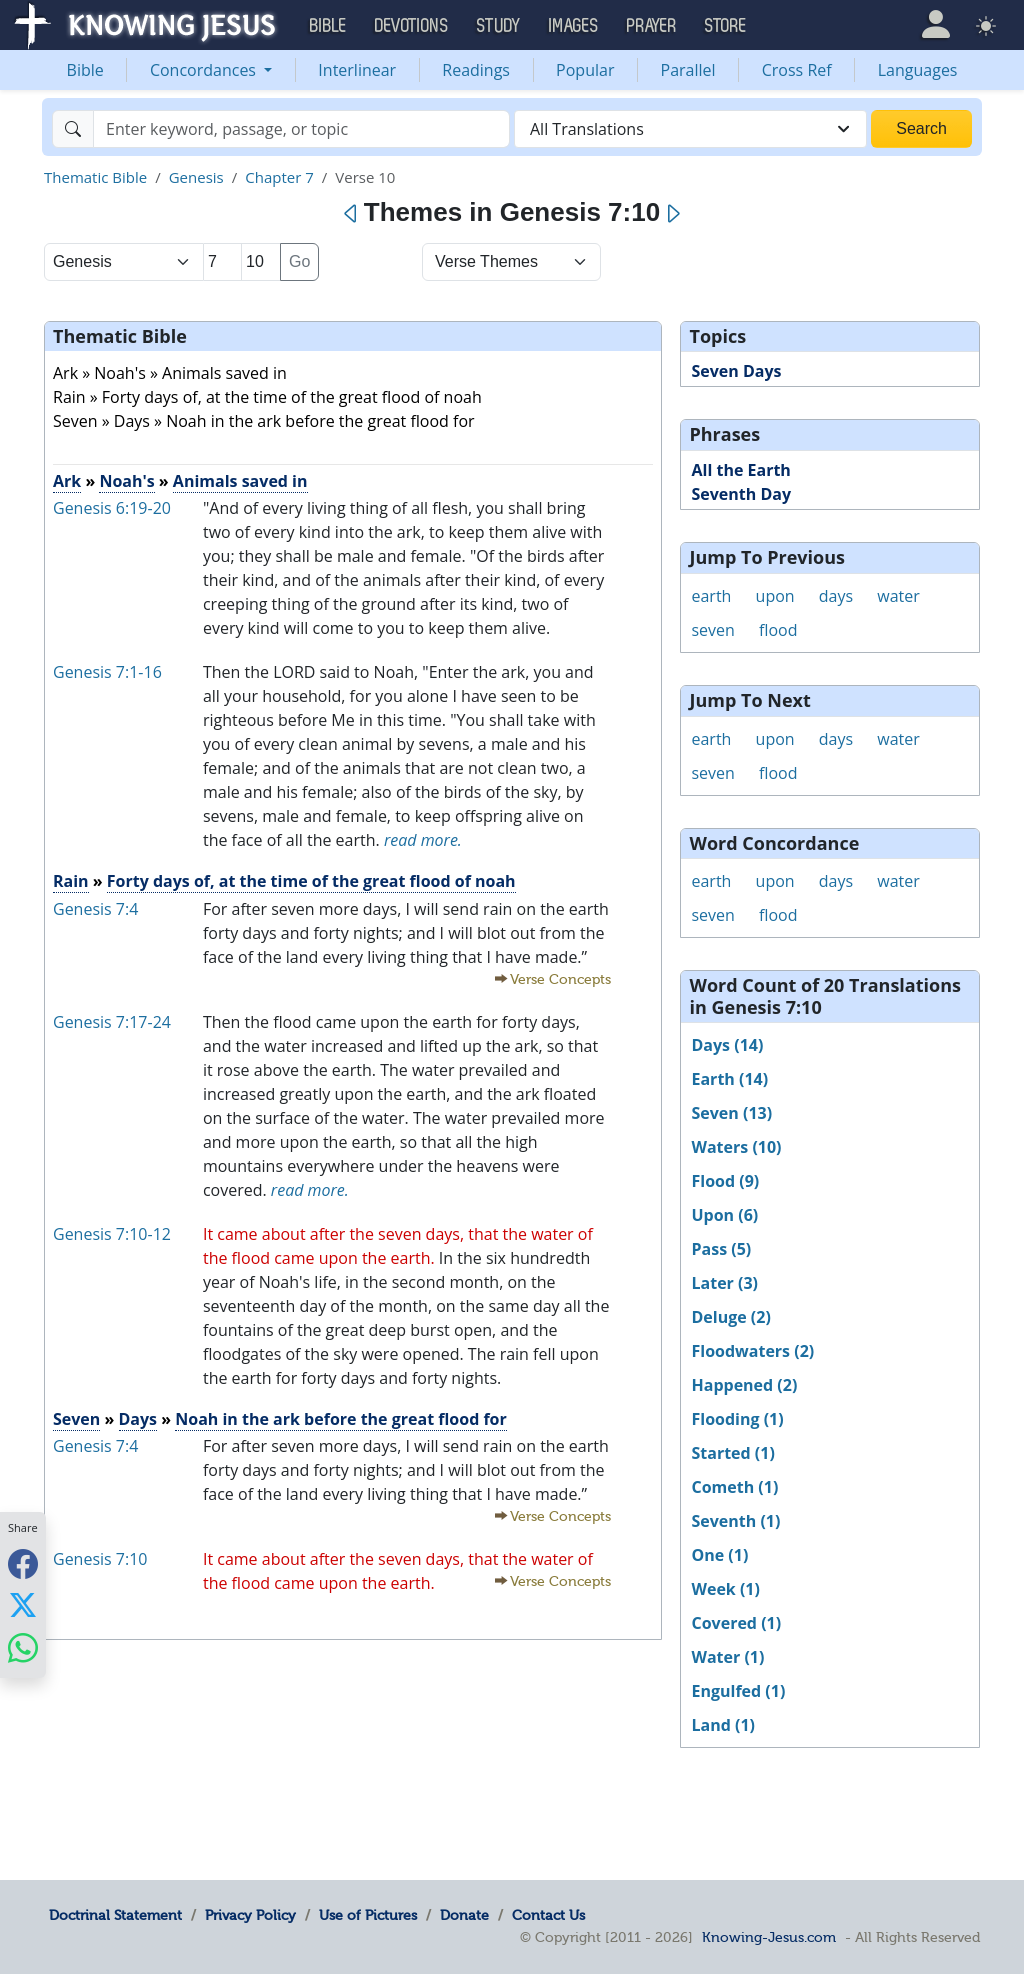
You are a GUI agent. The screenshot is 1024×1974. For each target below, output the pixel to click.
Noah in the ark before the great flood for (341, 1419)
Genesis (196, 177)
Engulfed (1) (738, 1691)
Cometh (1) (734, 1487)
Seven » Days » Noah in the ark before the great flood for (264, 421)
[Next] (672, 214)
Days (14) (727, 1045)
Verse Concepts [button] (560, 979)
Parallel (688, 70)
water (898, 596)
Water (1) (727, 1657)
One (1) (719, 1555)
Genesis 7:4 (95, 909)
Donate (464, 1915)
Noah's (126, 481)
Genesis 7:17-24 (112, 1022)
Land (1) (723, 1725)
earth (711, 596)
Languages (918, 70)
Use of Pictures (368, 1915)
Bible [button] (328, 26)
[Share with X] (23, 1605)
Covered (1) (736, 1623)
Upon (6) (724, 1215)
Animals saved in (240, 481)
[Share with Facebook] (23, 1563)
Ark (67, 481)
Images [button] (574, 26)
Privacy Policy (250, 1915)
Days (138, 1419)
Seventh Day (741, 494)
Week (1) (725, 1589)
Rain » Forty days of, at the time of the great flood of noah (267, 397)
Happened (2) (744, 1385)
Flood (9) (725, 1181)
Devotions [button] (412, 26)
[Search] (301, 129)
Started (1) (732, 1453)
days (836, 596)
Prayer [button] (652, 26)
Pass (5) (721, 1249)
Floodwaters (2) (752, 1351)
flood (778, 630)
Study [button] (499, 26)
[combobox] (690, 129)
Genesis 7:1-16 (107, 672)
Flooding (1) (737, 1419)
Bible (85, 70)
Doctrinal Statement (115, 1915)
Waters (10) (736, 1147)
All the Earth (740, 470)
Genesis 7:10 (100, 1559)
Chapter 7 (279, 177)
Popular (585, 70)
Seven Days (736, 371)
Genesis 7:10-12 (112, 1234)
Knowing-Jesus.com (769, 1937)
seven (712, 630)
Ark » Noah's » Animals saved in (170, 373)
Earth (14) (729, 1079)
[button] (935, 24)
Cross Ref (797, 70)
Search (921, 128)
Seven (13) (731, 1113)
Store (726, 26)
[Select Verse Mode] (511, 262)
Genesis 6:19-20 (112, 508)
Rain (71, 881)
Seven (76, 1419)
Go (299, 261)
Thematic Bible (95, 177)
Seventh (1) (735, 1521)
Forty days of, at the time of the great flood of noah (311, 881)
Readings (476, 70)
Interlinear (357, 70)
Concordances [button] (205, 70)
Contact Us (548, 1915)
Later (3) (724, 1283)
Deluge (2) (730, 1317)
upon (775, 596)
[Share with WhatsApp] (23, 1647)
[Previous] (351, 214)
